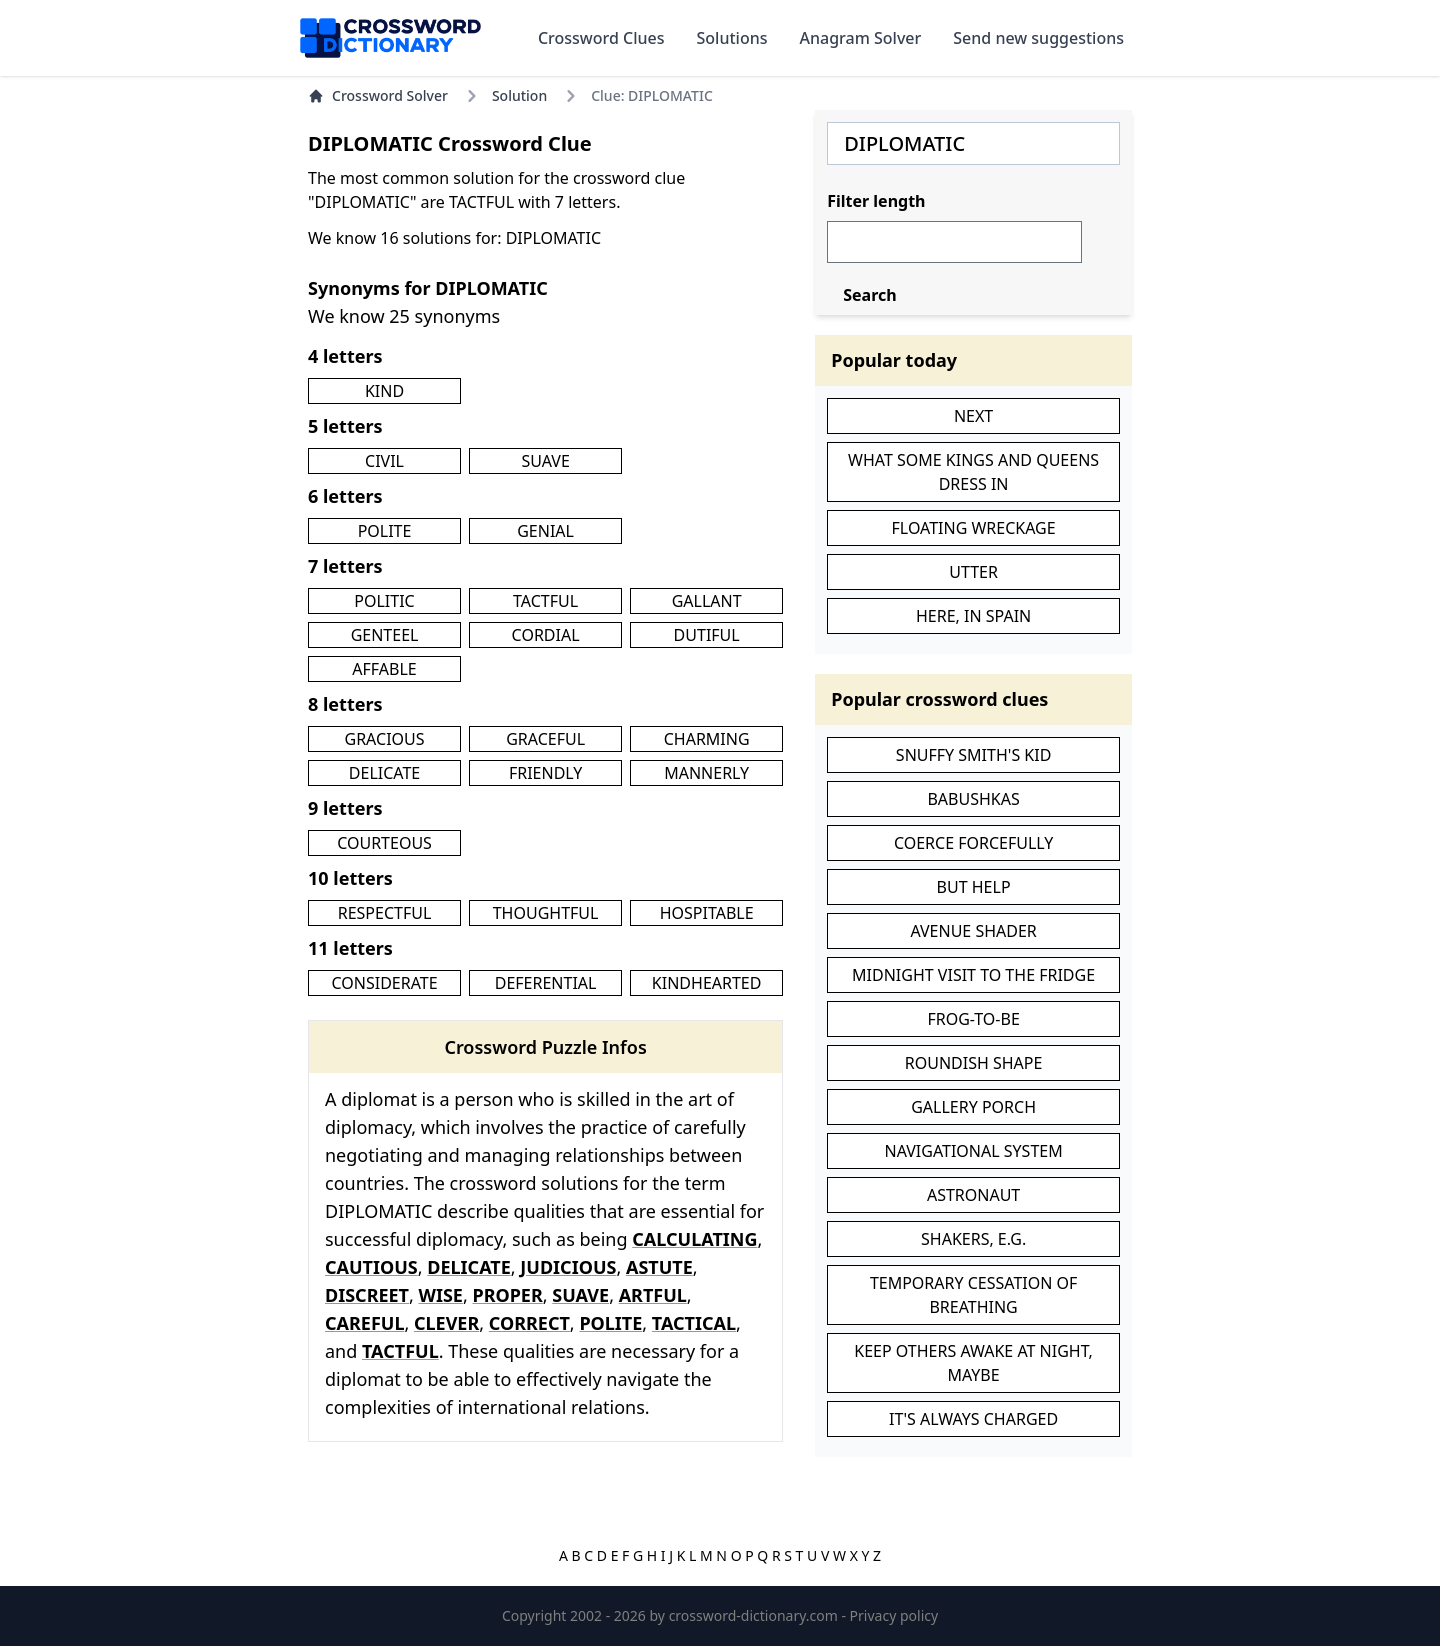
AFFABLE (384, 669)
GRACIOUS (385, 739)
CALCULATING (694, 1239)
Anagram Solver (861, 38)
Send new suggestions (1038, 38)
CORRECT (529, 1323)
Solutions (732, 38)
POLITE (385, 531)
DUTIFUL (707, 635)
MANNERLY (706, 773)
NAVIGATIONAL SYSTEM (974, 1151)
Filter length (876, 201)
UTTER (973, 572)
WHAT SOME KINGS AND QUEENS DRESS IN (973, 472)
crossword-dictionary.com (755, 1615)
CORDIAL (546, 635)
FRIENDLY (545, 773)
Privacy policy (894, 1615)
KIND (384, 391)
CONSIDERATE (384, 983)
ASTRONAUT (973, 1195)
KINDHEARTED (707, 983)
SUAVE (545, 461)
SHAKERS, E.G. (973, 1239)
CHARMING (707, 739)
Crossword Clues (601, 38)
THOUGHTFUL (546, 913)
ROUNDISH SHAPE (974, 1063)
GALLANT (707, 601)
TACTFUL (545, 601)
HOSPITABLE (707, 913)
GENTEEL (385, 635)
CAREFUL (364, 1323)
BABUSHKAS (973, 799)
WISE (441, 1295)
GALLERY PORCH (973, 1107)
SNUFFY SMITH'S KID (974, 755)
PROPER (507, 1295)
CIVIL (384, 461)
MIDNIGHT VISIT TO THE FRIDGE (973, 975)
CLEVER (446, 1323)
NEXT (973, 416)
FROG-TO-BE (973, 1019)
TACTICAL (694, 1323)
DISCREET (367, 1295)
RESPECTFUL (385, 913)
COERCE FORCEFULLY (973, 843)
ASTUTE (659, 1267)
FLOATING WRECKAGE (974, 528)
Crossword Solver (378, 95)
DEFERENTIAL (546, 983)
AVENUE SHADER (973, 931)
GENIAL (545, 531)
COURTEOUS (384, 843)
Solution (519, 95)
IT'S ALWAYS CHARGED (973, 1419)
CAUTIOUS (371, 1267)
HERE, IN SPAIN (973, 616)
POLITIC (384, 601)
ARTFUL (653, 1295)
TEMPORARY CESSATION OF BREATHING (973, 1295)
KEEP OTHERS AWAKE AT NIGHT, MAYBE (973, 1363)
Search (869, 295)
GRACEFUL (545, 739)
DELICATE (384, 773)
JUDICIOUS (568, 1267)
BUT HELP (974, 887)
